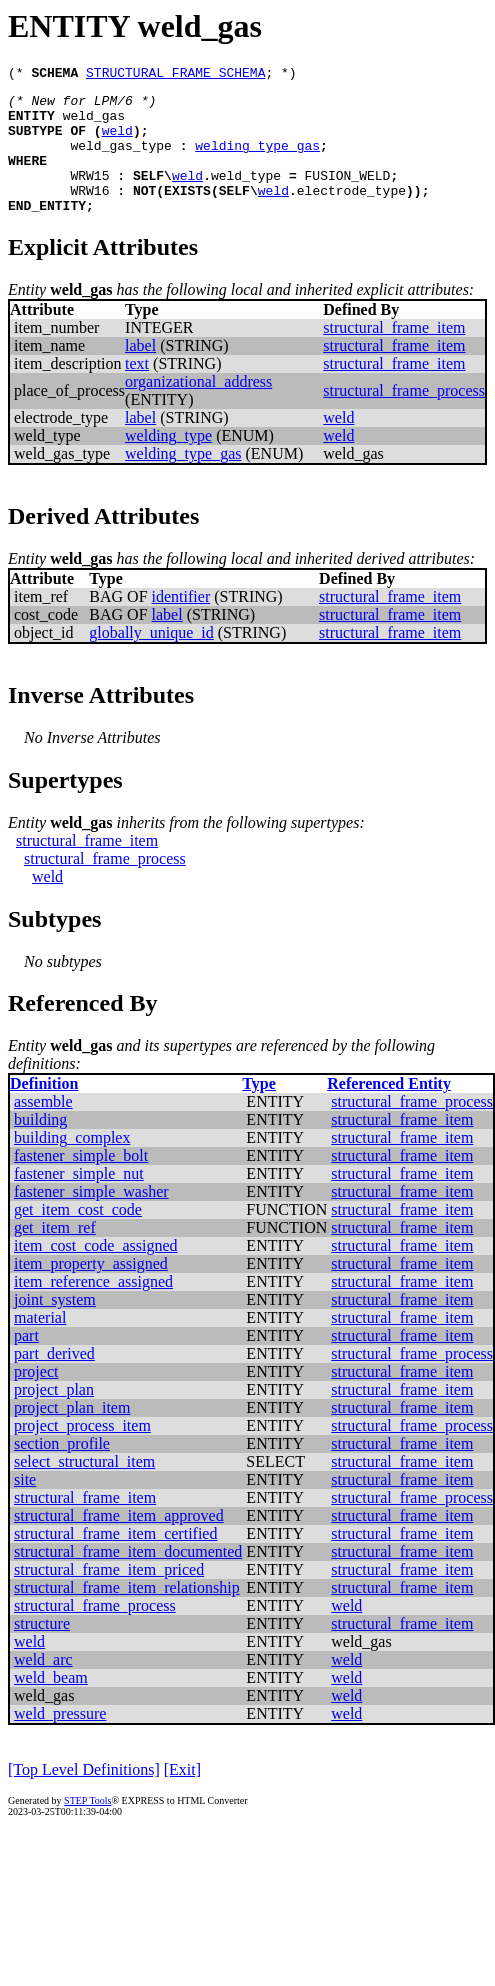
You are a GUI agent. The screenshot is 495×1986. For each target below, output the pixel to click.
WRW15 (89, 196)
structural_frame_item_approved (119, 1542)
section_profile (62, 1470)
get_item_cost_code (78, 1236)
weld (117, 142)
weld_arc (43, 1686)
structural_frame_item (394, 354)
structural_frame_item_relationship (127, 1614)
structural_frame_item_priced (109, 1596)
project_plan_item (72, 1434)
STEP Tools (87, 1827)
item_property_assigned (91, 1290)
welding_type (168, 462)
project (36, 1398)
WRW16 (89, 214)
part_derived (54, 1380)
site (25, 1506)
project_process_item (82, 1452)
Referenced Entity (389, 1110)
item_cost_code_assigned (96, 1272)
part (26, 1362)
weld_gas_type (120, 160)
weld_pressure (60, 1740)
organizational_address (198, 408)
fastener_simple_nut (79, 1200)
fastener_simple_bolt (81, 1182)
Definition (44, 1110)
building (40, 1146)
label (140, 372)
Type (258, 1110)
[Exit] (182, 1796)
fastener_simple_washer (91, 1218)
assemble (43, 1128)
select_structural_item (84, 1488)
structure (42, 1650)
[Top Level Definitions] (84, 1796)
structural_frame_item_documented (128, 1578)
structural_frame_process (404, 417)
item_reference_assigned (93, 1308)
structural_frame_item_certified (115, 1560)
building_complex (72, 1164)
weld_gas (94, 124)
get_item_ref (55, 1254)
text (137, 390)
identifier (181, 623)
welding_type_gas (257, 160)
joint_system (55, 1326)
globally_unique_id (151, 659)
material (40, 1344)
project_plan (54, 1416)
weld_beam (51, 1704)
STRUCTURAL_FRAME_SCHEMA (175, 75)
